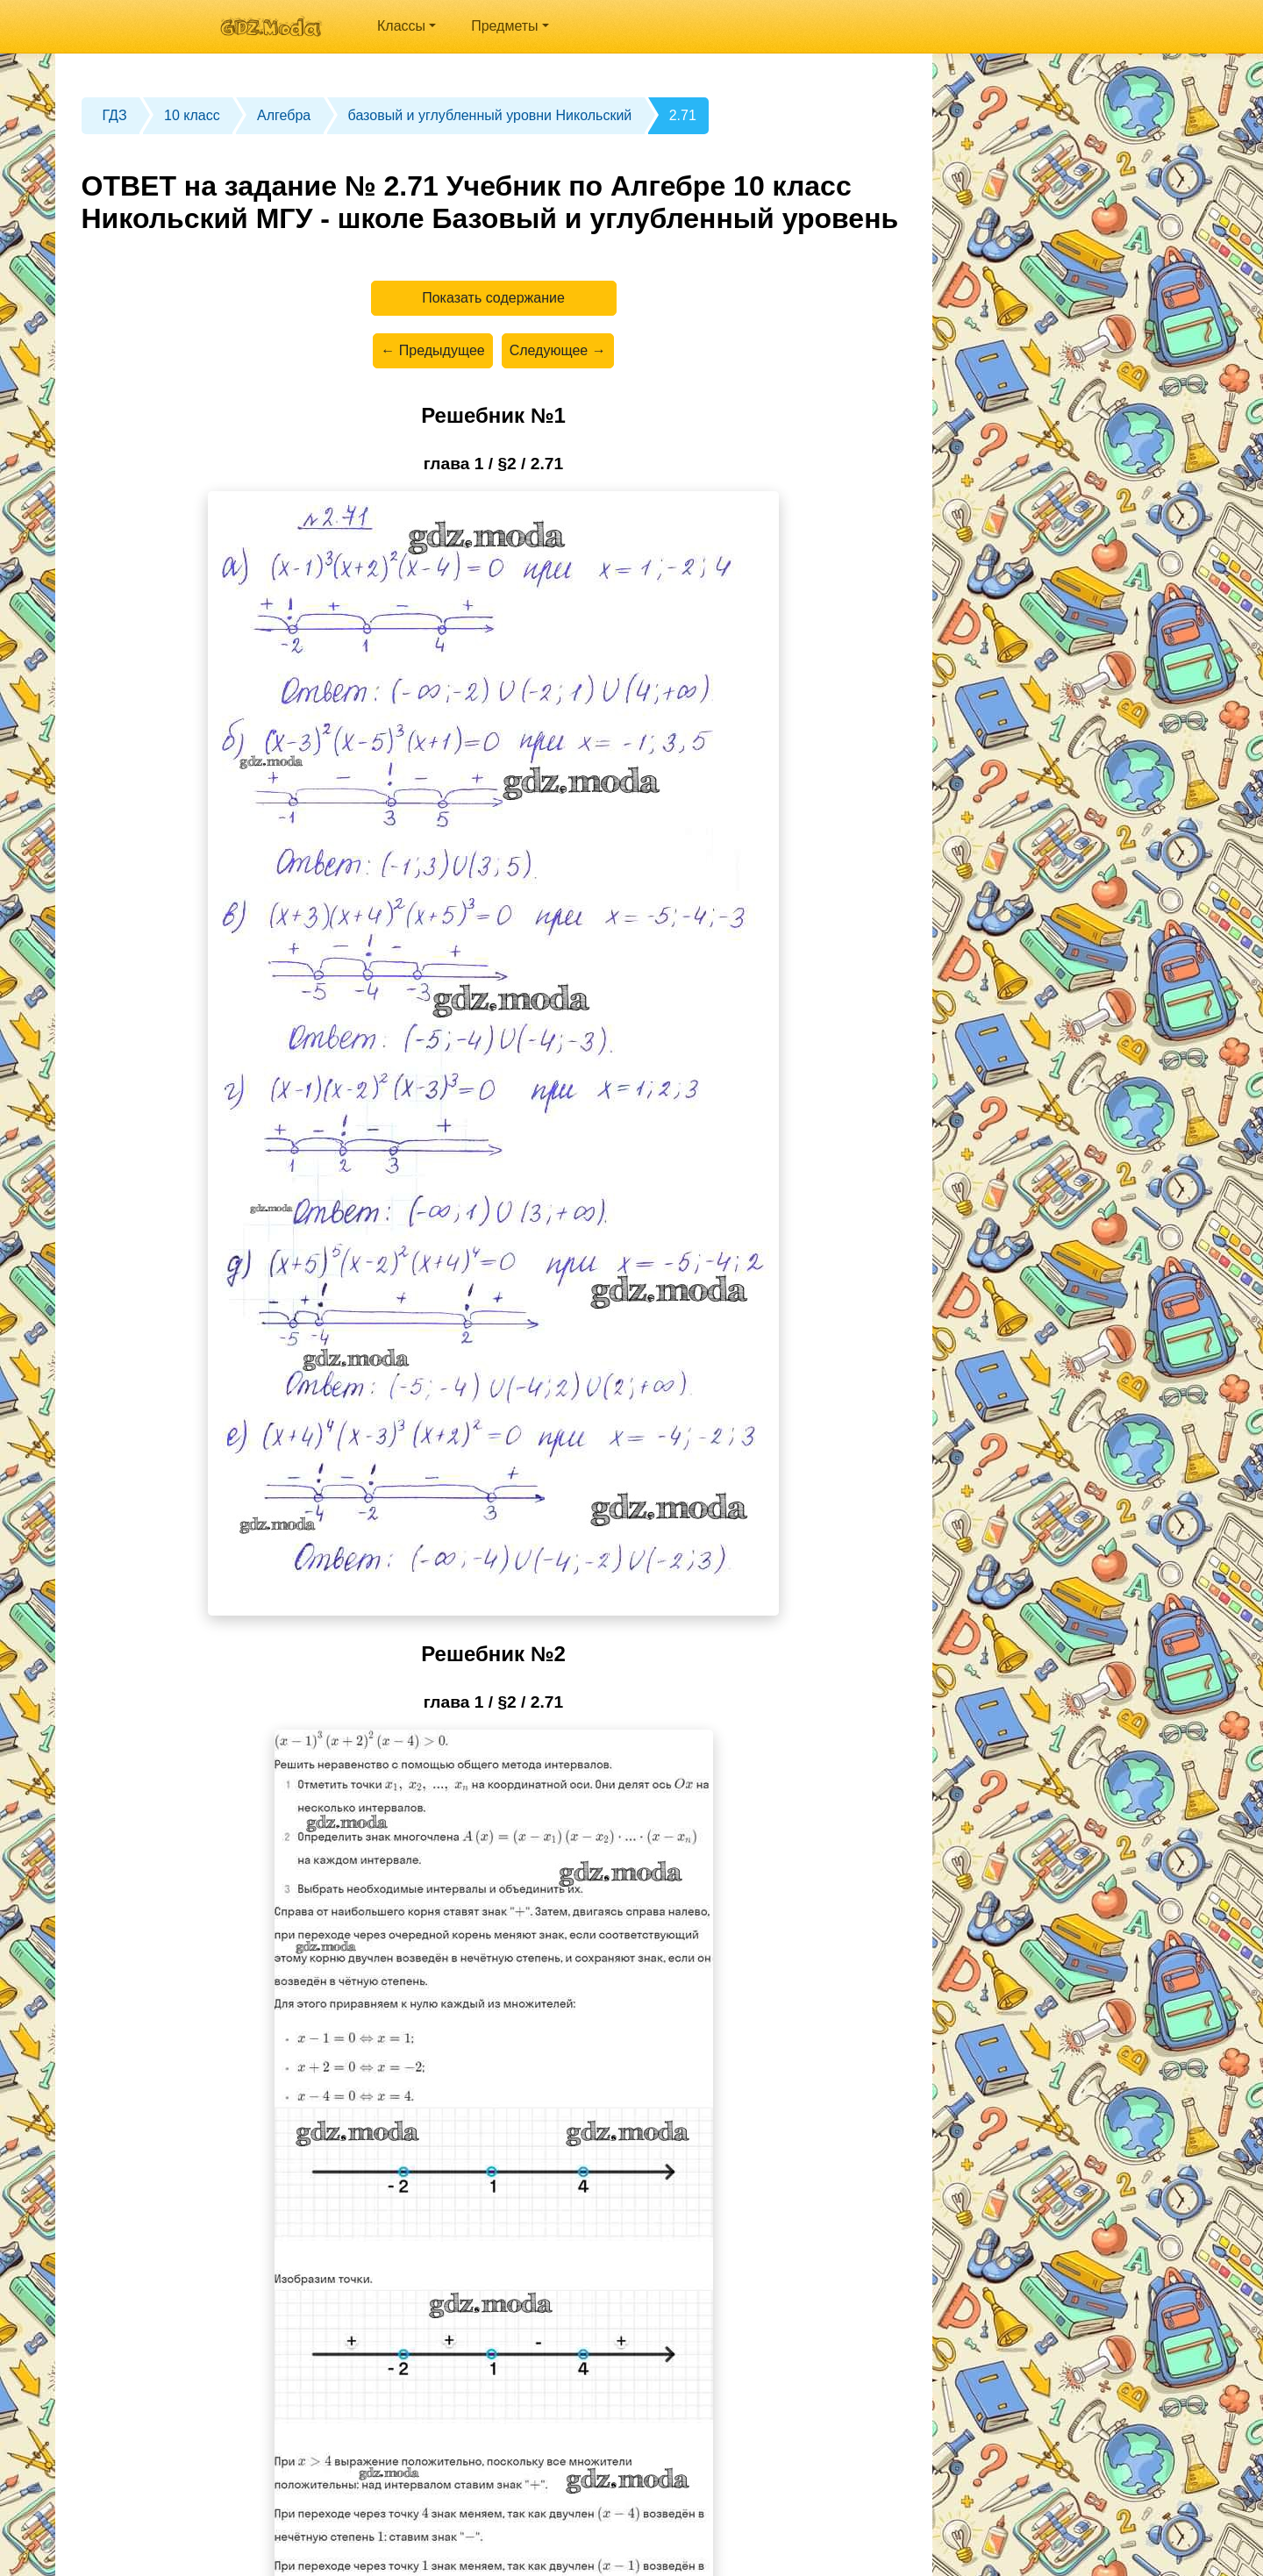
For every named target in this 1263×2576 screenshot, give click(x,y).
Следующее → (558, 350)
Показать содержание (493, 297)
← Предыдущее (432, 350)
